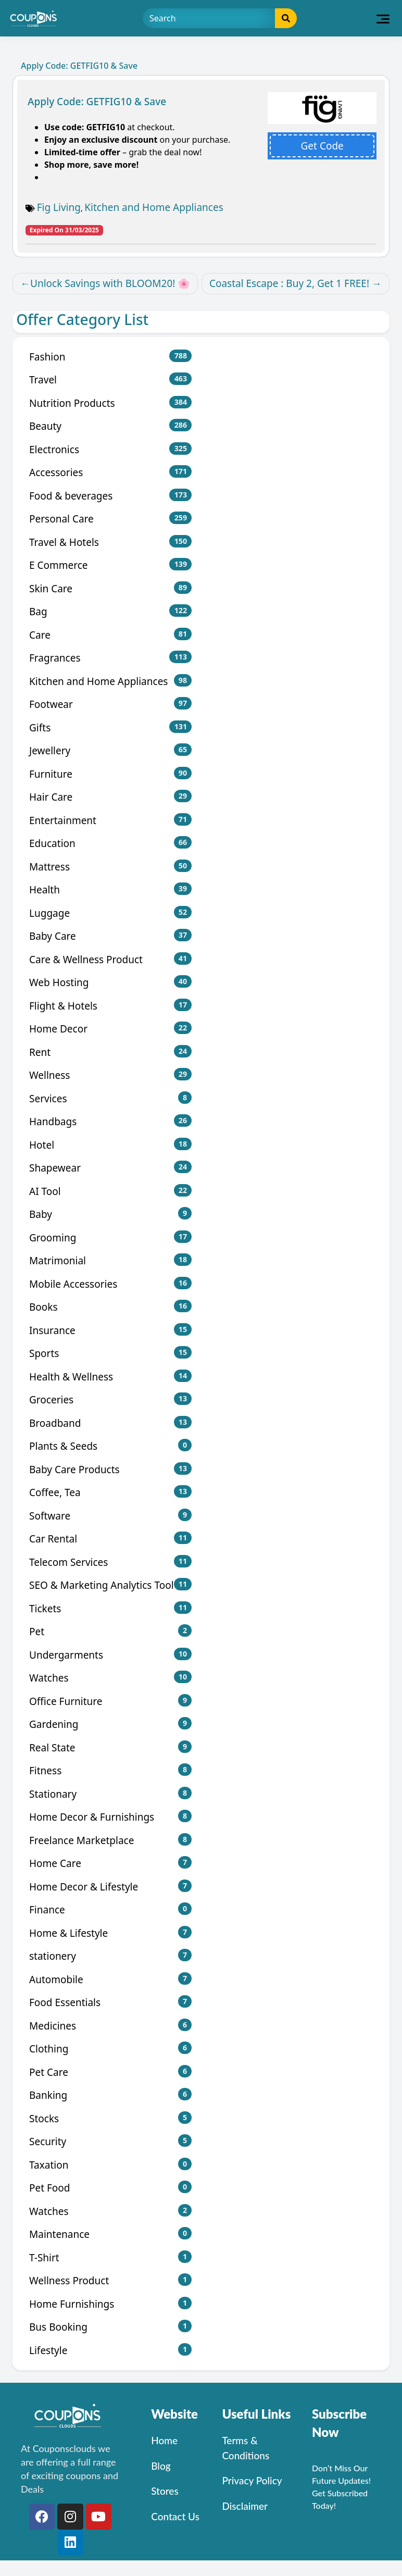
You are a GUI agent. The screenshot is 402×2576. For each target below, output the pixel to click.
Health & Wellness (110, 1377)
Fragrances (110, 658)
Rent (110, 1052)
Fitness (110, 1770)
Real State (110, 1747)
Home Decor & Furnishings (110, 1817)
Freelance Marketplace (110, 1840)
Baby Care (110, 936)
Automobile (110, 1979)
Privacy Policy (252, 2480)
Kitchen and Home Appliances (153, 207)
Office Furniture (110, 1701)
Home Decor (110, 1029)
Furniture (110, 774)
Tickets (110, 1608)
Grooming (110, 1237)
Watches (110, 1678)
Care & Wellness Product (110, 959)
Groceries (110, 1399)
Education (110, 843)
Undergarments (110, 1655)
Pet (110, 1631)
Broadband (110, 1423)
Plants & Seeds (110, 1446)
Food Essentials (110, 2002)
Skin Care (110, 588)
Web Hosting (110, 982)
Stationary (110, 1794)
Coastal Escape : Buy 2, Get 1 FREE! (289, 283)
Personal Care (110, 519)
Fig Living (59, 207)
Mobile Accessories (110, 1284)
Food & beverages (110, 496)
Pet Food (110, 2188)
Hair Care (110, 797)
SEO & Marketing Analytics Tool (110, 1585)
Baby (110, 1214)
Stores (164, 2491)
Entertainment (110, 820)
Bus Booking (110, 2327)
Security (110, 2141)
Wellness (110, 1075)
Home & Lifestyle (110, 1933)
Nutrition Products (110, 403)
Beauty (110, 426)
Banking (110, 2095)
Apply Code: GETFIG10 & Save (97, 101)
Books (110, 1307)
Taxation (110, 2165)
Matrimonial (110, 1260)
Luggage (110, 913)
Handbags (110, 1121)
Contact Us (175, 2516)
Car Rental (110, 1539)
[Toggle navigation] (383, 18)
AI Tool (110, 1191)
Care (110, 635)
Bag (110, 611)
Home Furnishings (110, 2304)
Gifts (110, 727)
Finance (110, 1909)
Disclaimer (245, 2506)
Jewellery (110, 750)
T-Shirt (110, 2257)
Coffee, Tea (110, 1492)
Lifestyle (110, 2350)
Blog (160, 2466)
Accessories (110, 472)
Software (110, 1516)
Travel (110, 379)
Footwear (110, 704)
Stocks (110, 2118)
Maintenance (110, 2234)
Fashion (110, 357)
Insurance (110, 1330)
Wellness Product (110, 2280)
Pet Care (110, 2072)
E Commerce (110, 565)
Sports (110, 1353)
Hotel (110, 1145)
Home (164, 2440)
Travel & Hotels (110, 542)
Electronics (110, 449)
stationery (110, 1956)
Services (110, 1098)
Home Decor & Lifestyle (110, 1887)
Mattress (110, 867)
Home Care (110, 1863)
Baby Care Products (110, 1469)
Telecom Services (110, 1562)
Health (110, 889)
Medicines (110, 2026)
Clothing (110, 2049)
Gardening (110, 1724)
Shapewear (110, 1168)
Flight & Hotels (110, 1006)
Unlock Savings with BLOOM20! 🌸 (110, 283)
